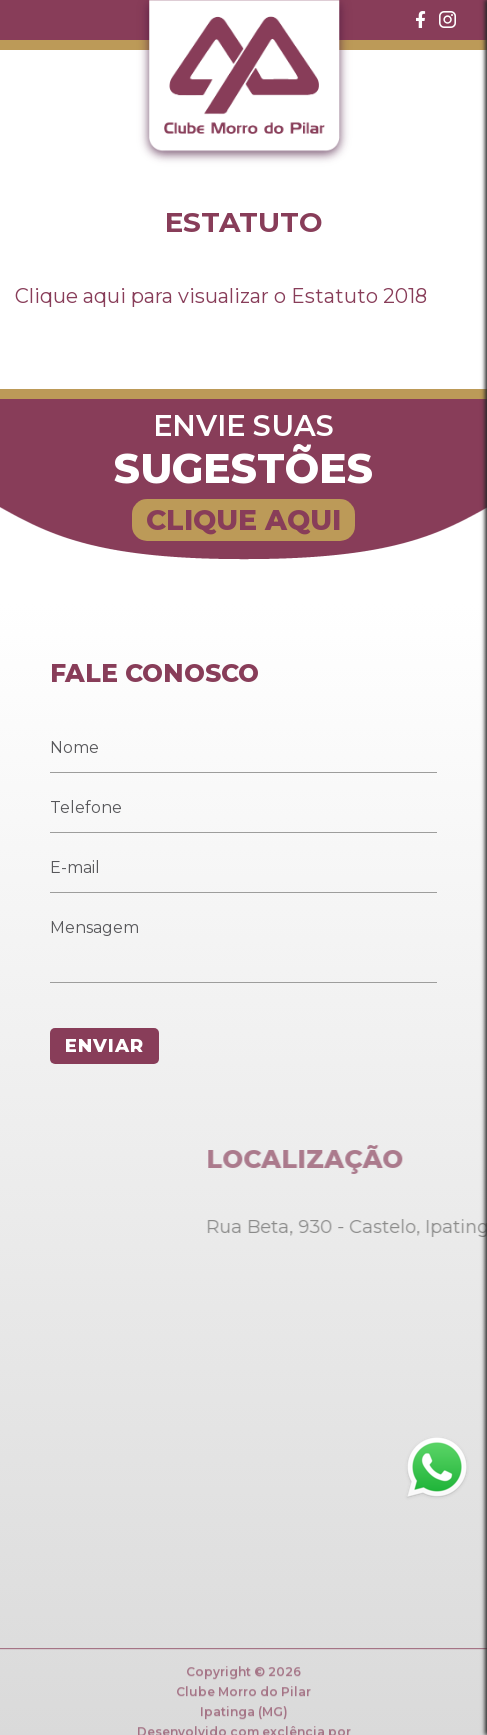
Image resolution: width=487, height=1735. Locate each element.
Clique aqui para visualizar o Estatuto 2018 (221, 296)
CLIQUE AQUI (243, 520)
